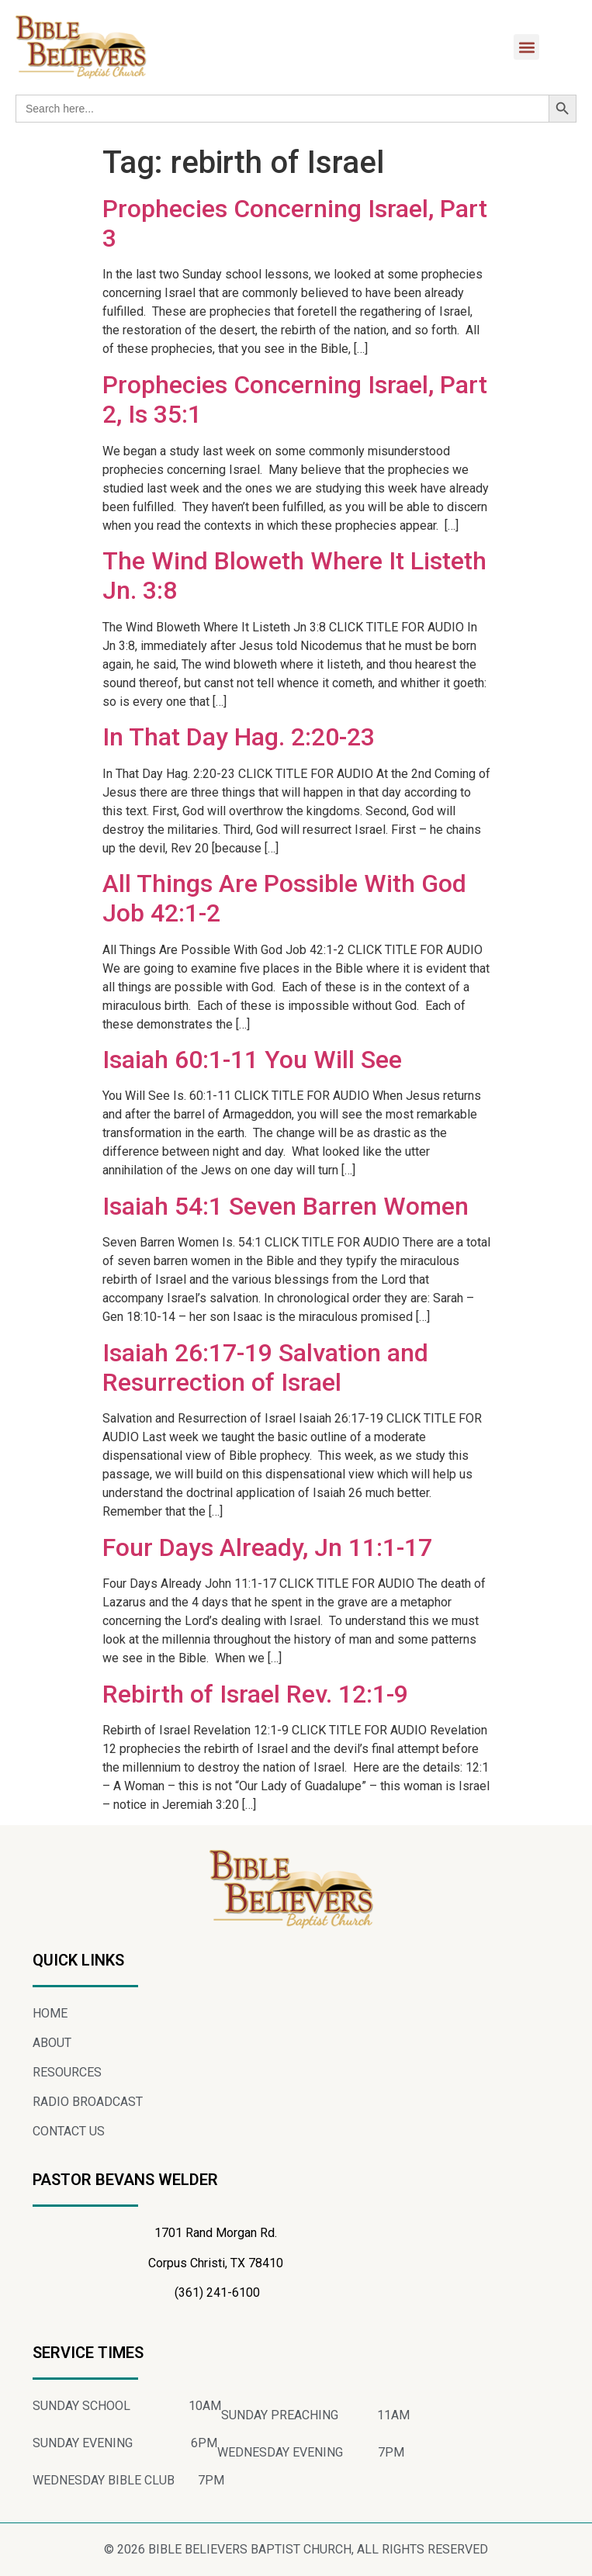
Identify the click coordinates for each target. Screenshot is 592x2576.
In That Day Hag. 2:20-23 (238, 737)
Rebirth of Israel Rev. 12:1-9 (255, 1694)
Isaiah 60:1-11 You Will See (252, 1059)
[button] (526, 47)
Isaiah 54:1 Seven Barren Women (285, 1206)
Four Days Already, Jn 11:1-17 (267, 1547)
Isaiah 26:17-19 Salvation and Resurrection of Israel (265, 1367)
